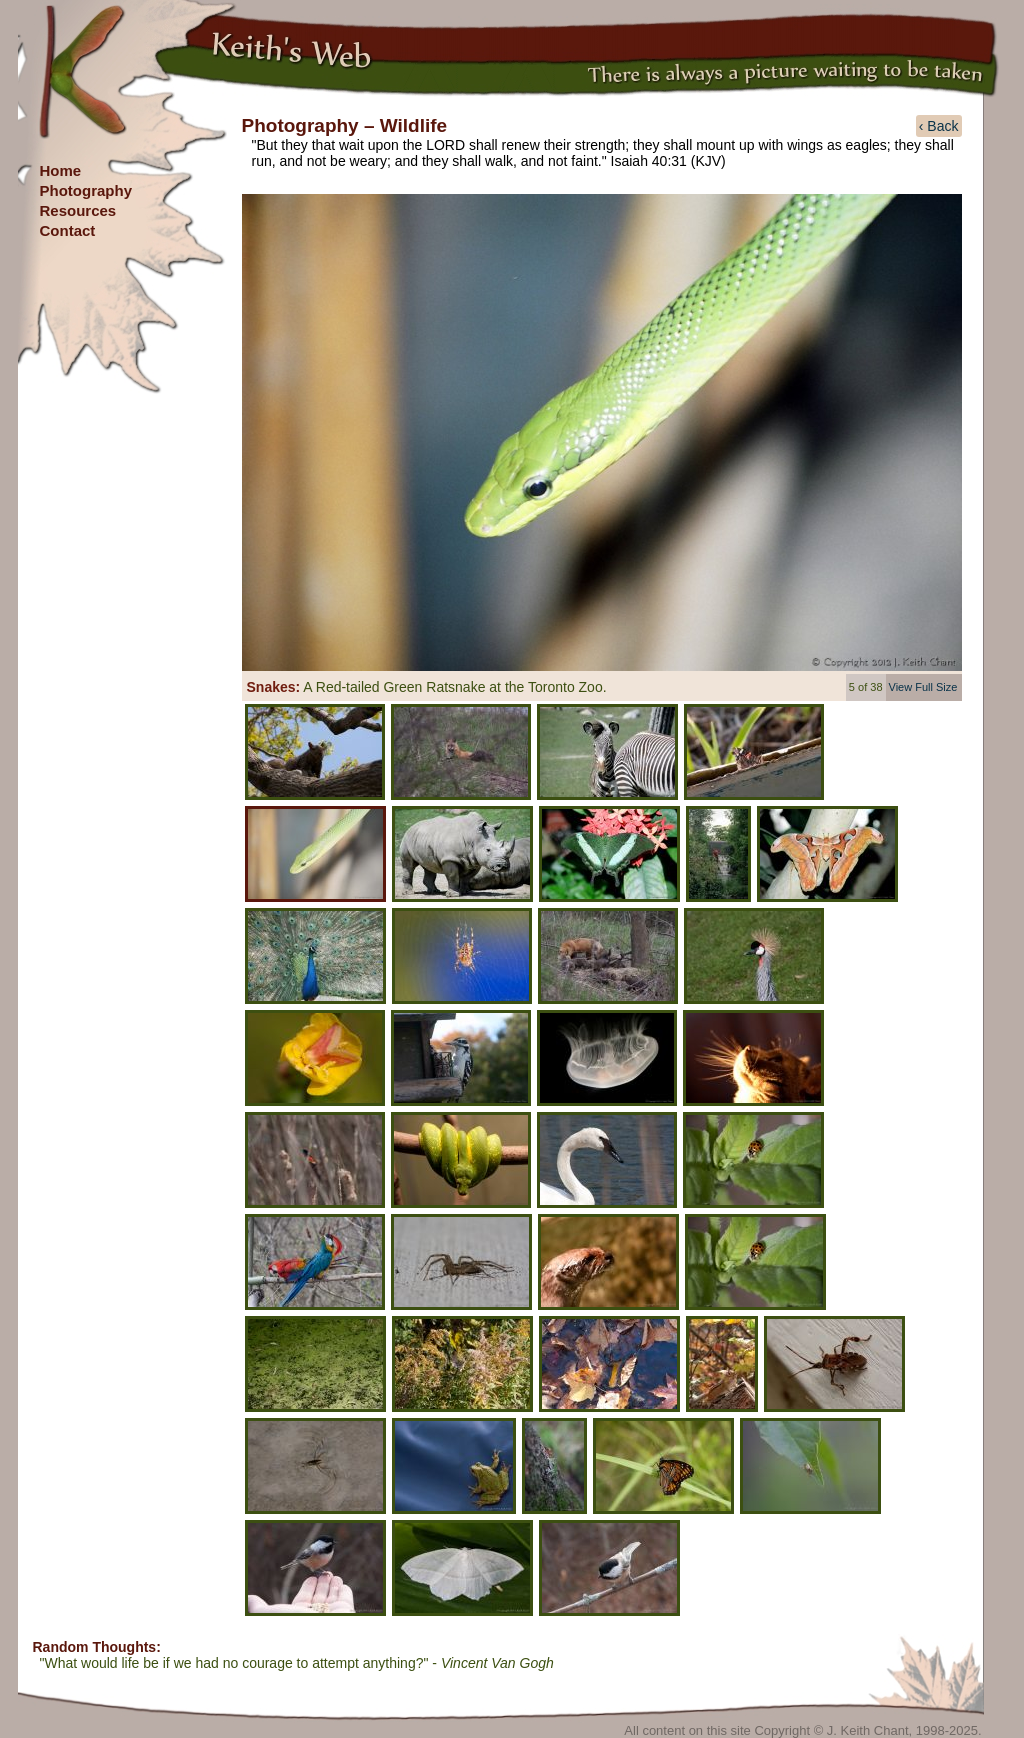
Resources (78, 210)
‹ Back (939, 126)
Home (61, 170)
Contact (68, 230)
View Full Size (923, 687)
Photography (86, 190)
